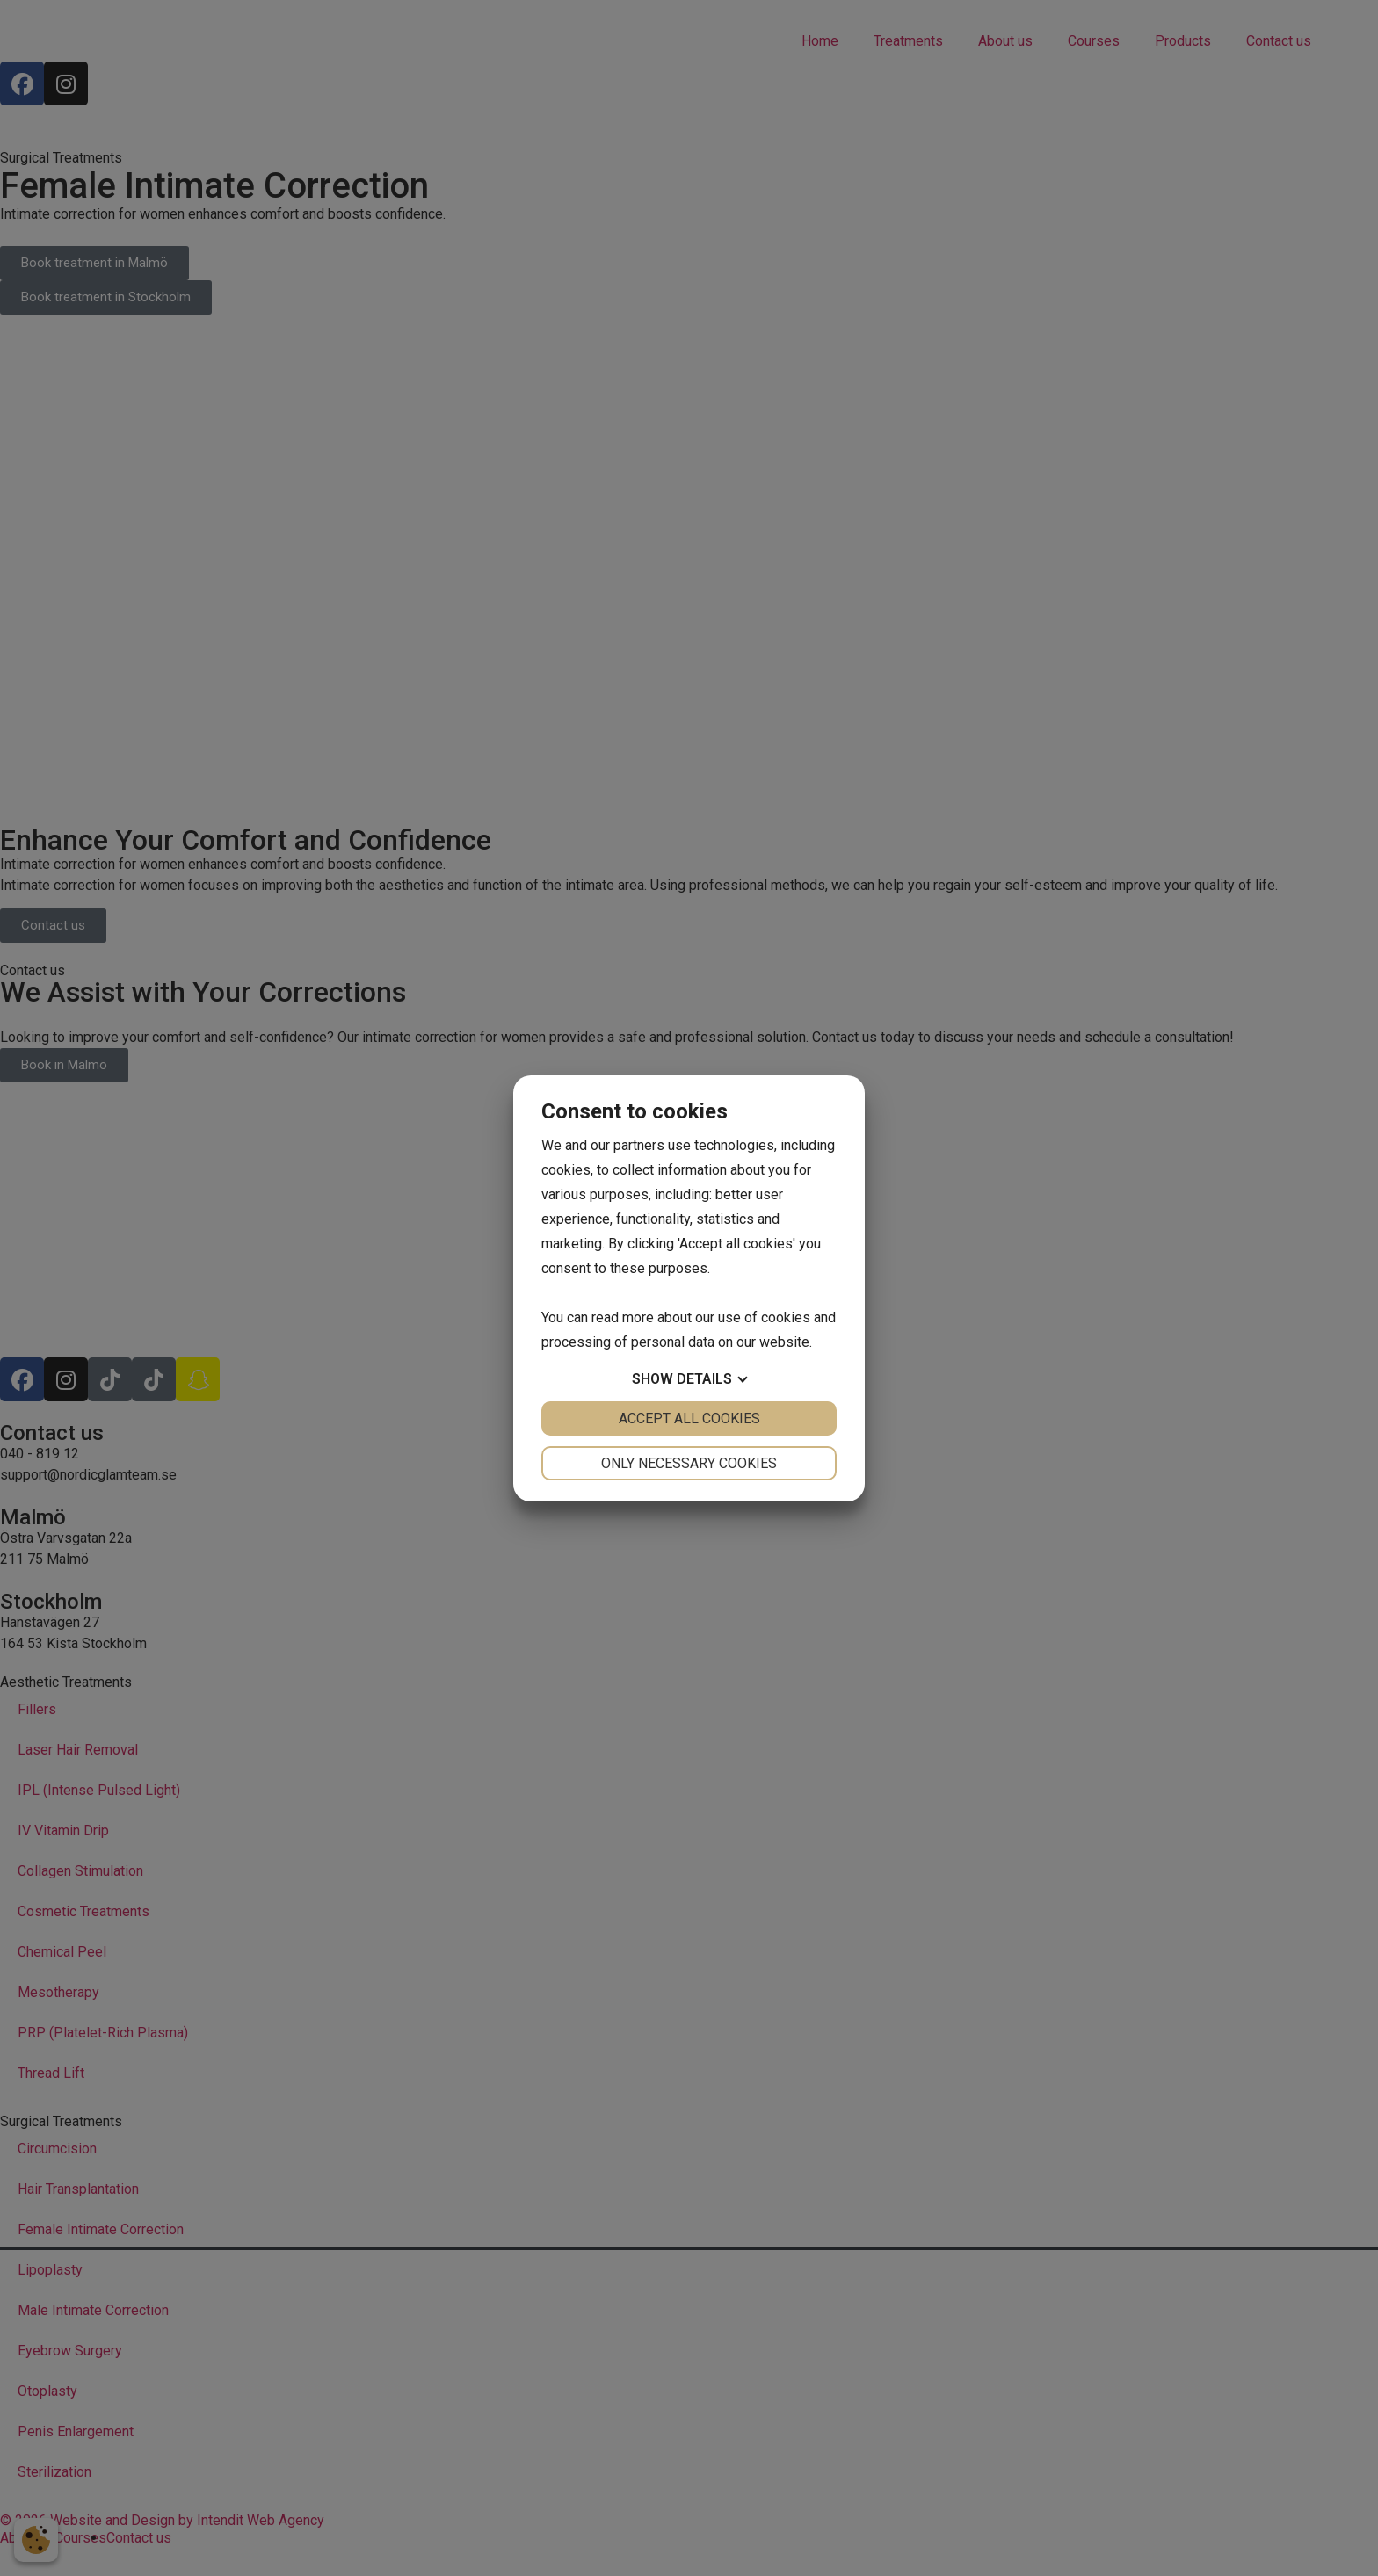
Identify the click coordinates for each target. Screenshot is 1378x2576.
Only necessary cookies (689, 1463)
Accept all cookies (689, 1418)
